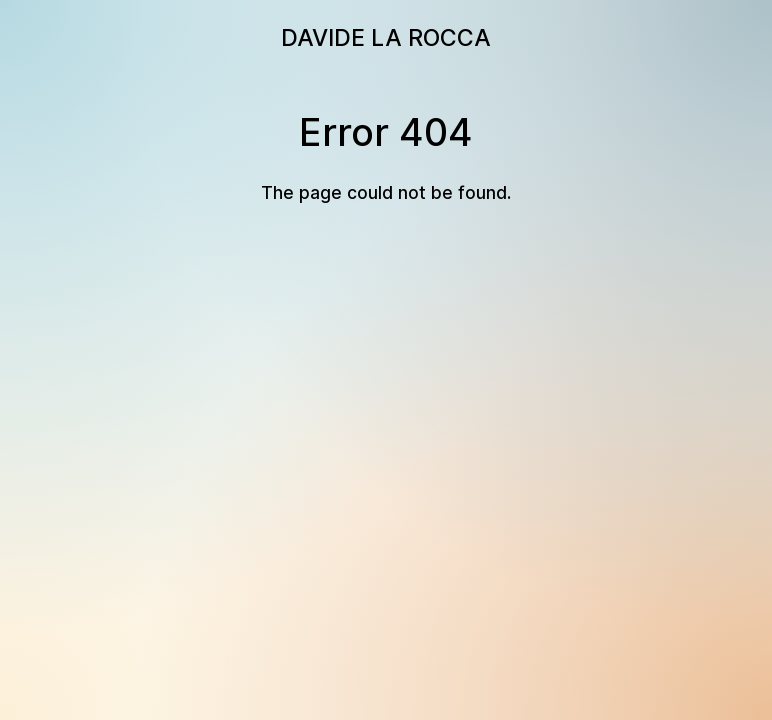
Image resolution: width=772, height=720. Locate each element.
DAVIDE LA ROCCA (386, 38)
